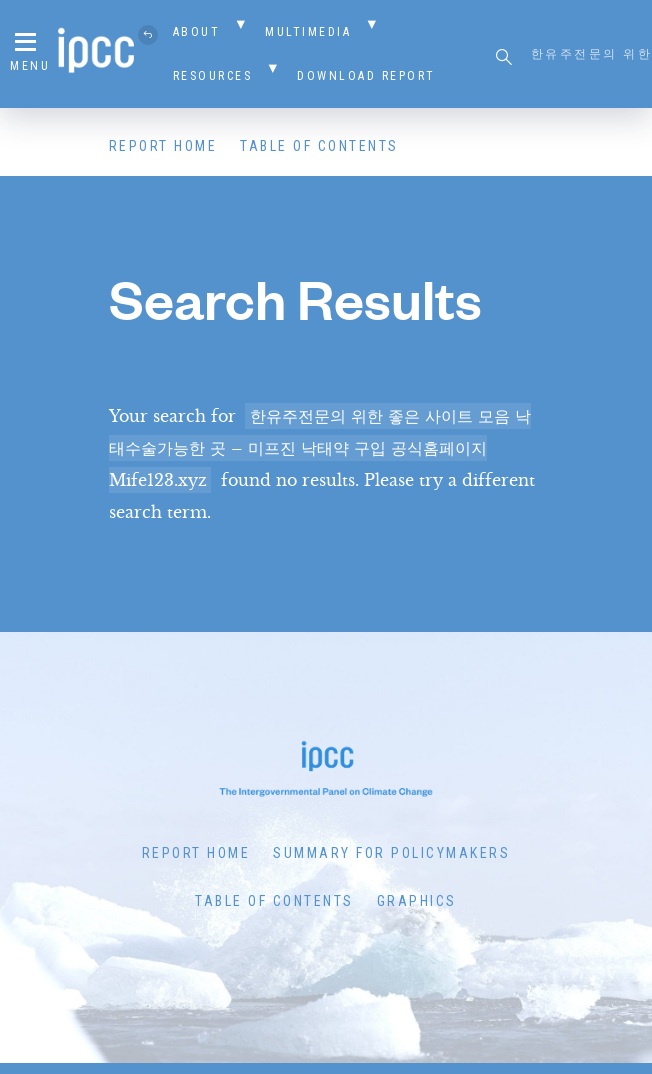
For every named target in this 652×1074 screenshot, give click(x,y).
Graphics (417, 901)
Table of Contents (319, 146)
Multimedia (308, 32)
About (197, 32)
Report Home (163, 146)
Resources (213, 76)
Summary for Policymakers (391, 853)
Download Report (366, 76)
